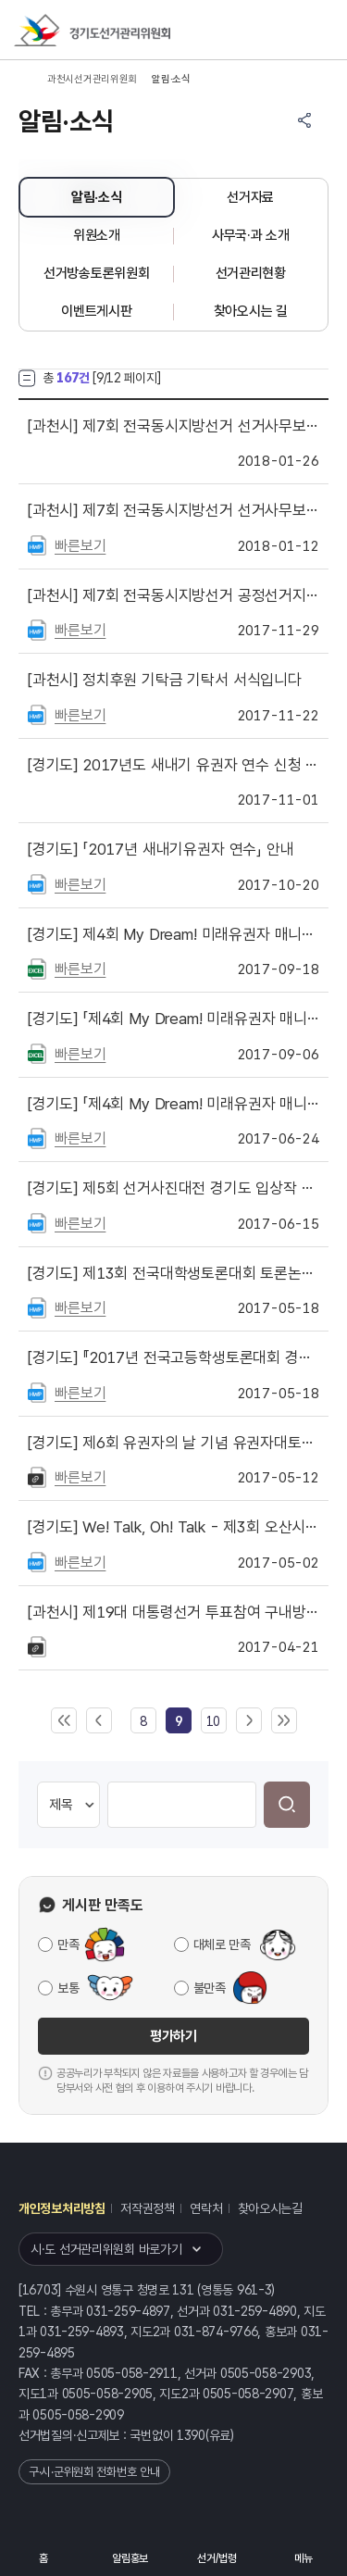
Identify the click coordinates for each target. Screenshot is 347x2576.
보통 (68, 1988)
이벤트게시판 (96, 311)
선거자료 (250, 197)
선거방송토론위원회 (96, 273)
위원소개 (96, 235)
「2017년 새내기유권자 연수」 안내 (161, 849)
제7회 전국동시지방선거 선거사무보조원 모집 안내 (173, 510)
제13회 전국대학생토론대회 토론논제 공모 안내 (173, 1273)
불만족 (209, 1988)
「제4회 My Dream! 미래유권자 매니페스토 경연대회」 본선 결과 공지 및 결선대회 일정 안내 (173, 1018)
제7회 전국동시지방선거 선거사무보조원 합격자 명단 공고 (173, 426)
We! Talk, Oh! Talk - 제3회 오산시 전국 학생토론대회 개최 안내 (173, 1527)
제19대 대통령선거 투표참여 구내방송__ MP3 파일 (173, 1612)
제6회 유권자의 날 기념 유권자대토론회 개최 (173, 1442)
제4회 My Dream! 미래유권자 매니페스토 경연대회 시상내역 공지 (173, 934)
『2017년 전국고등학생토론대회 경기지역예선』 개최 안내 (173, 1357)
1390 (191, 2435)
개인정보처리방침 (62, 2208)
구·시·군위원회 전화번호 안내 (94, 2472)
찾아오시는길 (270, 2208)
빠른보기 (80, 546)
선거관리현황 (251, 273)
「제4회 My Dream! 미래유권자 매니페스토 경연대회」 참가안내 (173, 1103)
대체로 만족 (222, 1944)
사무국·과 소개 (251, 235)
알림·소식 (96, 197)
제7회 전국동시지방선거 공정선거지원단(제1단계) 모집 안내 (173, 595)
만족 (68, 1944)
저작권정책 (147, 2208)
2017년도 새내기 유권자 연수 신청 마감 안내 (173, 765)
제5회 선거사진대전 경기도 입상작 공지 (173, 1188)
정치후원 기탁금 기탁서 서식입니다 (165, 679)
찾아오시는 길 (251, 311)
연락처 (206, 2208)
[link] (178, 1721)
